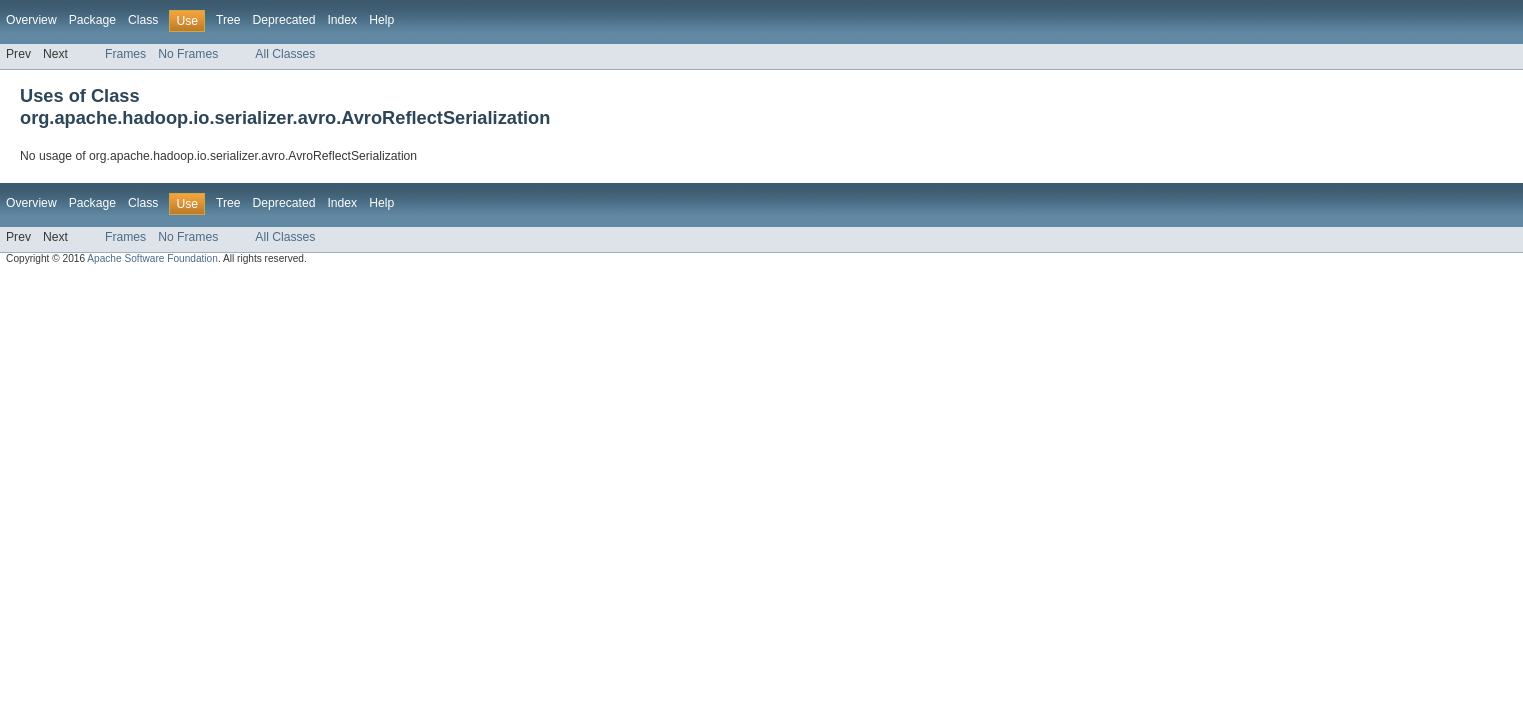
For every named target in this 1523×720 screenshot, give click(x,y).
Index (342, 20)
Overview (31, 20)
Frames (125, 54)
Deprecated (284, 20)
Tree (228, 20)
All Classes (285, 54)
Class (143, 20)
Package (92, 20)
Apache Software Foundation (152, 258)
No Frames (188, 54)
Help (381, 20)
